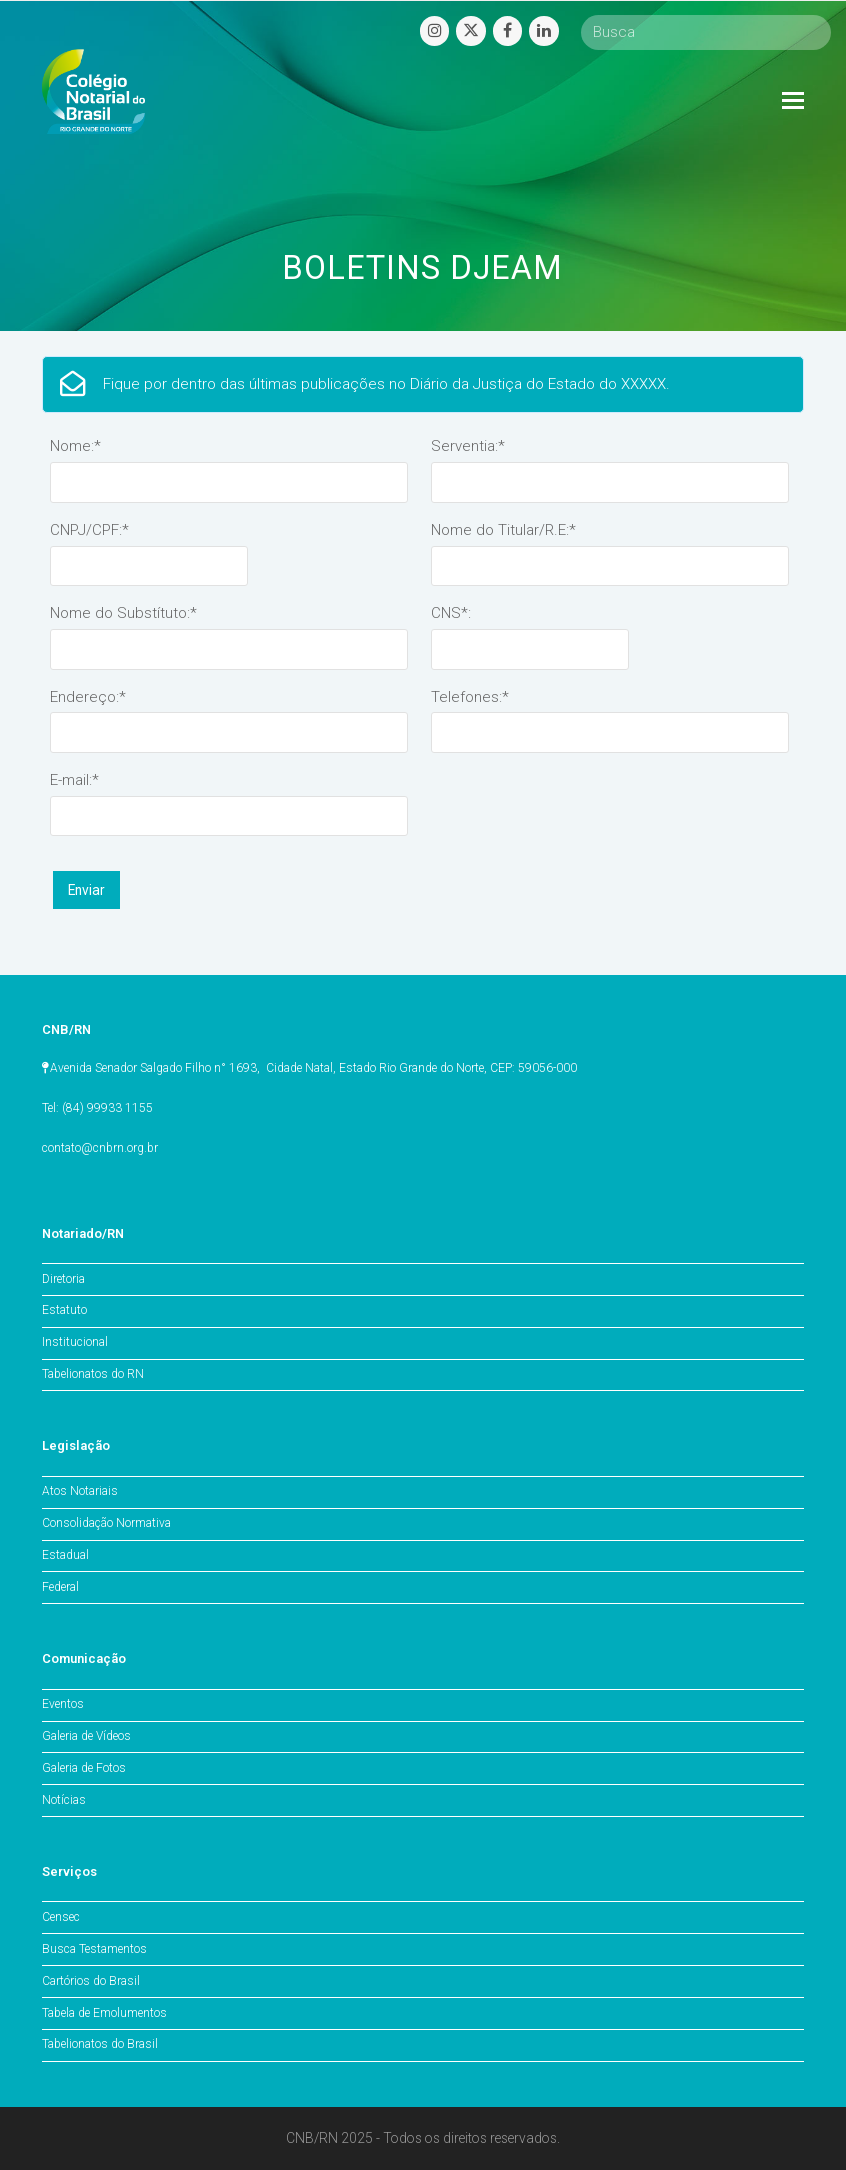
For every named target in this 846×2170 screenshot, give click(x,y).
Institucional (75, 1342)
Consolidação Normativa (106, 1523)
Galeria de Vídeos (86, 1736)
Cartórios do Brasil (91, 1981)
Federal (60, 1587)
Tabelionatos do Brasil (100, 2044)
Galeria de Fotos (84, 1768)
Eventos (63, 1704)
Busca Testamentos (94, 1949)
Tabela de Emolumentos (104, 2013)
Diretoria (63, 1279)
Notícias (64, 1800)
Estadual (65, 1555)
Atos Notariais (80, 1491)
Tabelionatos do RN (93, 1374)
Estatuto (64, 1310)
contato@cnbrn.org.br (100, 1148)
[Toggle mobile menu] (793, 101)
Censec (61, 1917)
